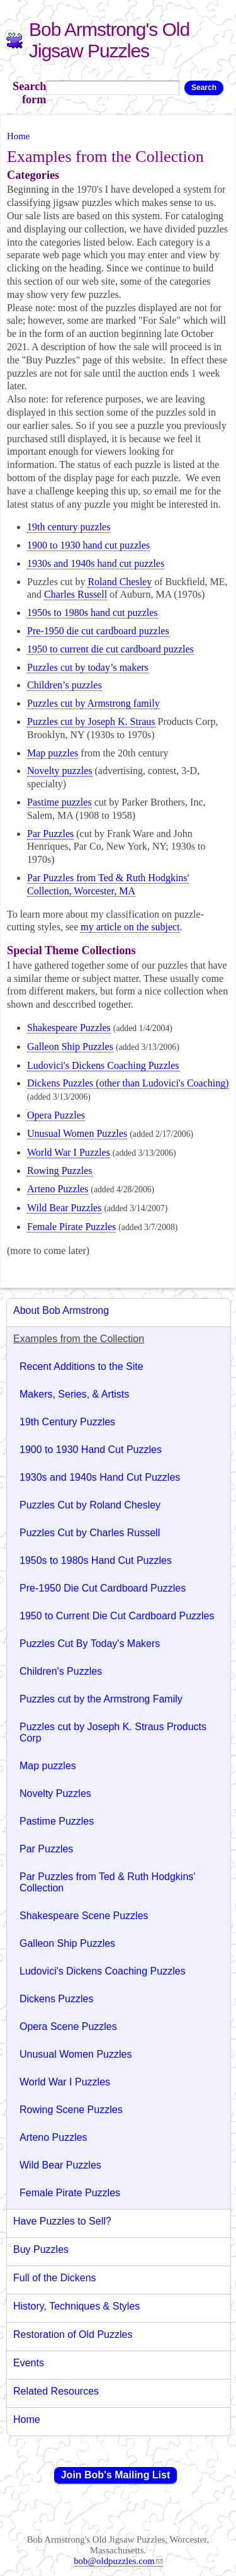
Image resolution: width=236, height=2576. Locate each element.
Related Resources (56, 2391)
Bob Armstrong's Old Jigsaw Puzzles (109, 40)
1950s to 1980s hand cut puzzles (92, 612)
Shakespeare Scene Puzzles (84, 1915)
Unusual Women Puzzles (77, 1133)
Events (28, 2362)
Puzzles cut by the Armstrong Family (101, 1699)
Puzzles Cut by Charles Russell (90, 1532)
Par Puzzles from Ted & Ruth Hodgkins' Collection (107, 1882)
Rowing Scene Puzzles (71, 2109)
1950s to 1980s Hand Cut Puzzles (96, 1560)
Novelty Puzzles (55, 1793)
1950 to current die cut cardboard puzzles (110, 649)
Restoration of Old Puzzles (72, 2334)
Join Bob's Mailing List (116, 2475)
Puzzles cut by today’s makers (88, 667)
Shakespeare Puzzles (69, 1027)
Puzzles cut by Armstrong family (93, 703)
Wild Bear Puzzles (64, 1207)
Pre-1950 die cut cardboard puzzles (98, 630)
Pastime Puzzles (57, 1821)
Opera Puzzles (56, 1115)
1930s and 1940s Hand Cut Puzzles (100, 1477)
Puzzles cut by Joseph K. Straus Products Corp (113, 1732)
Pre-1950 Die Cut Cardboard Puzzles (103, 1588)
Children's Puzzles (61, 1671)
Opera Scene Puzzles (68, 2026)
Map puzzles (52, 753)
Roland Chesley (119, 581)
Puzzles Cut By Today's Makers (90, 1643)
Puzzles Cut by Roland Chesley (90, 1505)
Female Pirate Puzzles (71, 1226)
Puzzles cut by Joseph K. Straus (91, 721)
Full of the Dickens (54, 2277)
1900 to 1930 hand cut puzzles (88, 545)
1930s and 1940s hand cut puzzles (95, 563)
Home (18, 136)
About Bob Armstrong (61, 1310)
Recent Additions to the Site (81, 1366)
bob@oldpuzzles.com (118, 2561)
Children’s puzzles (64, 685)
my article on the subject (130, 926)
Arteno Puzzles (57, 1188)
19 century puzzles (68, 526)
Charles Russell (75, 594)
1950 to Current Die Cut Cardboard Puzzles (117, 1615)
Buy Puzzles (41, 2249)
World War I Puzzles (68, 1152)
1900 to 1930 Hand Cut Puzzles (91, 1449)
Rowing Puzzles (60, 1170)
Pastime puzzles (59, 802)
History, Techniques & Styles (76, 2306)
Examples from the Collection (78, 1338)
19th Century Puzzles (67, 1421)
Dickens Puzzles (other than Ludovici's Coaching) (128, 1083)
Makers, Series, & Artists (74, 1394)
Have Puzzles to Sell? (62, 2221)
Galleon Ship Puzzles (70, 1046)
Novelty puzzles (60, 770)
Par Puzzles (50, 833)
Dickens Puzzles (56, 1998)
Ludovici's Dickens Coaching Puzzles (103, 1065)
